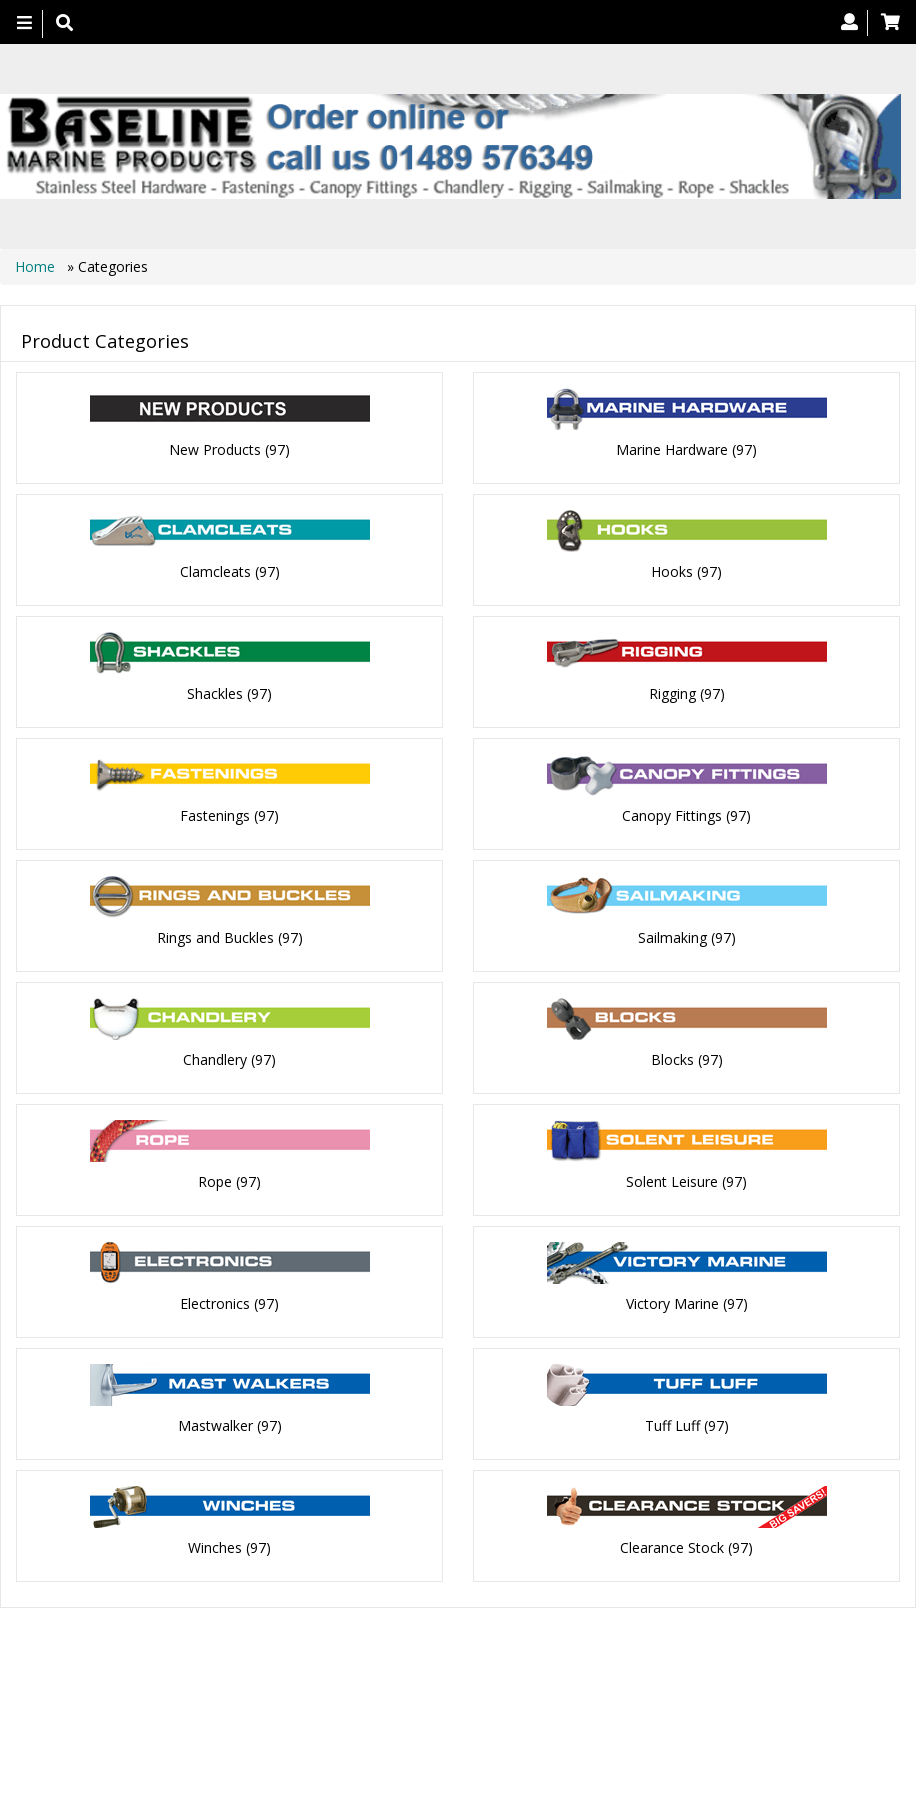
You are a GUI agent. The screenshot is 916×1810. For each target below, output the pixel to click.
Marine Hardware (672, 449)
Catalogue (532, 1637)
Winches (215, 1475)
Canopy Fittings (672, 791)
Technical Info (297, 1637)
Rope (215, 1133)
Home (37, 266)
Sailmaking (672, 905)
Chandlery (215, 1019)
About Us (455, 1617)
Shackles (215, 677)
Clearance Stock (672, 1475)
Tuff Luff (672, 1361)
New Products (215, 449)
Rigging (672, 677)
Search (634, 1617)
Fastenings (215, 791)
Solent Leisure (672, 1133)
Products (369, 1617)
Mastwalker (215, 1361)
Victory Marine (672, 1247)
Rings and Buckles (215, 905)
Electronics (215, 1247)
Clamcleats (215, 563)
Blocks (672, 1019)
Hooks (672, 563)
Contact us (547, 1617)
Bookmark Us (623, 1637)
